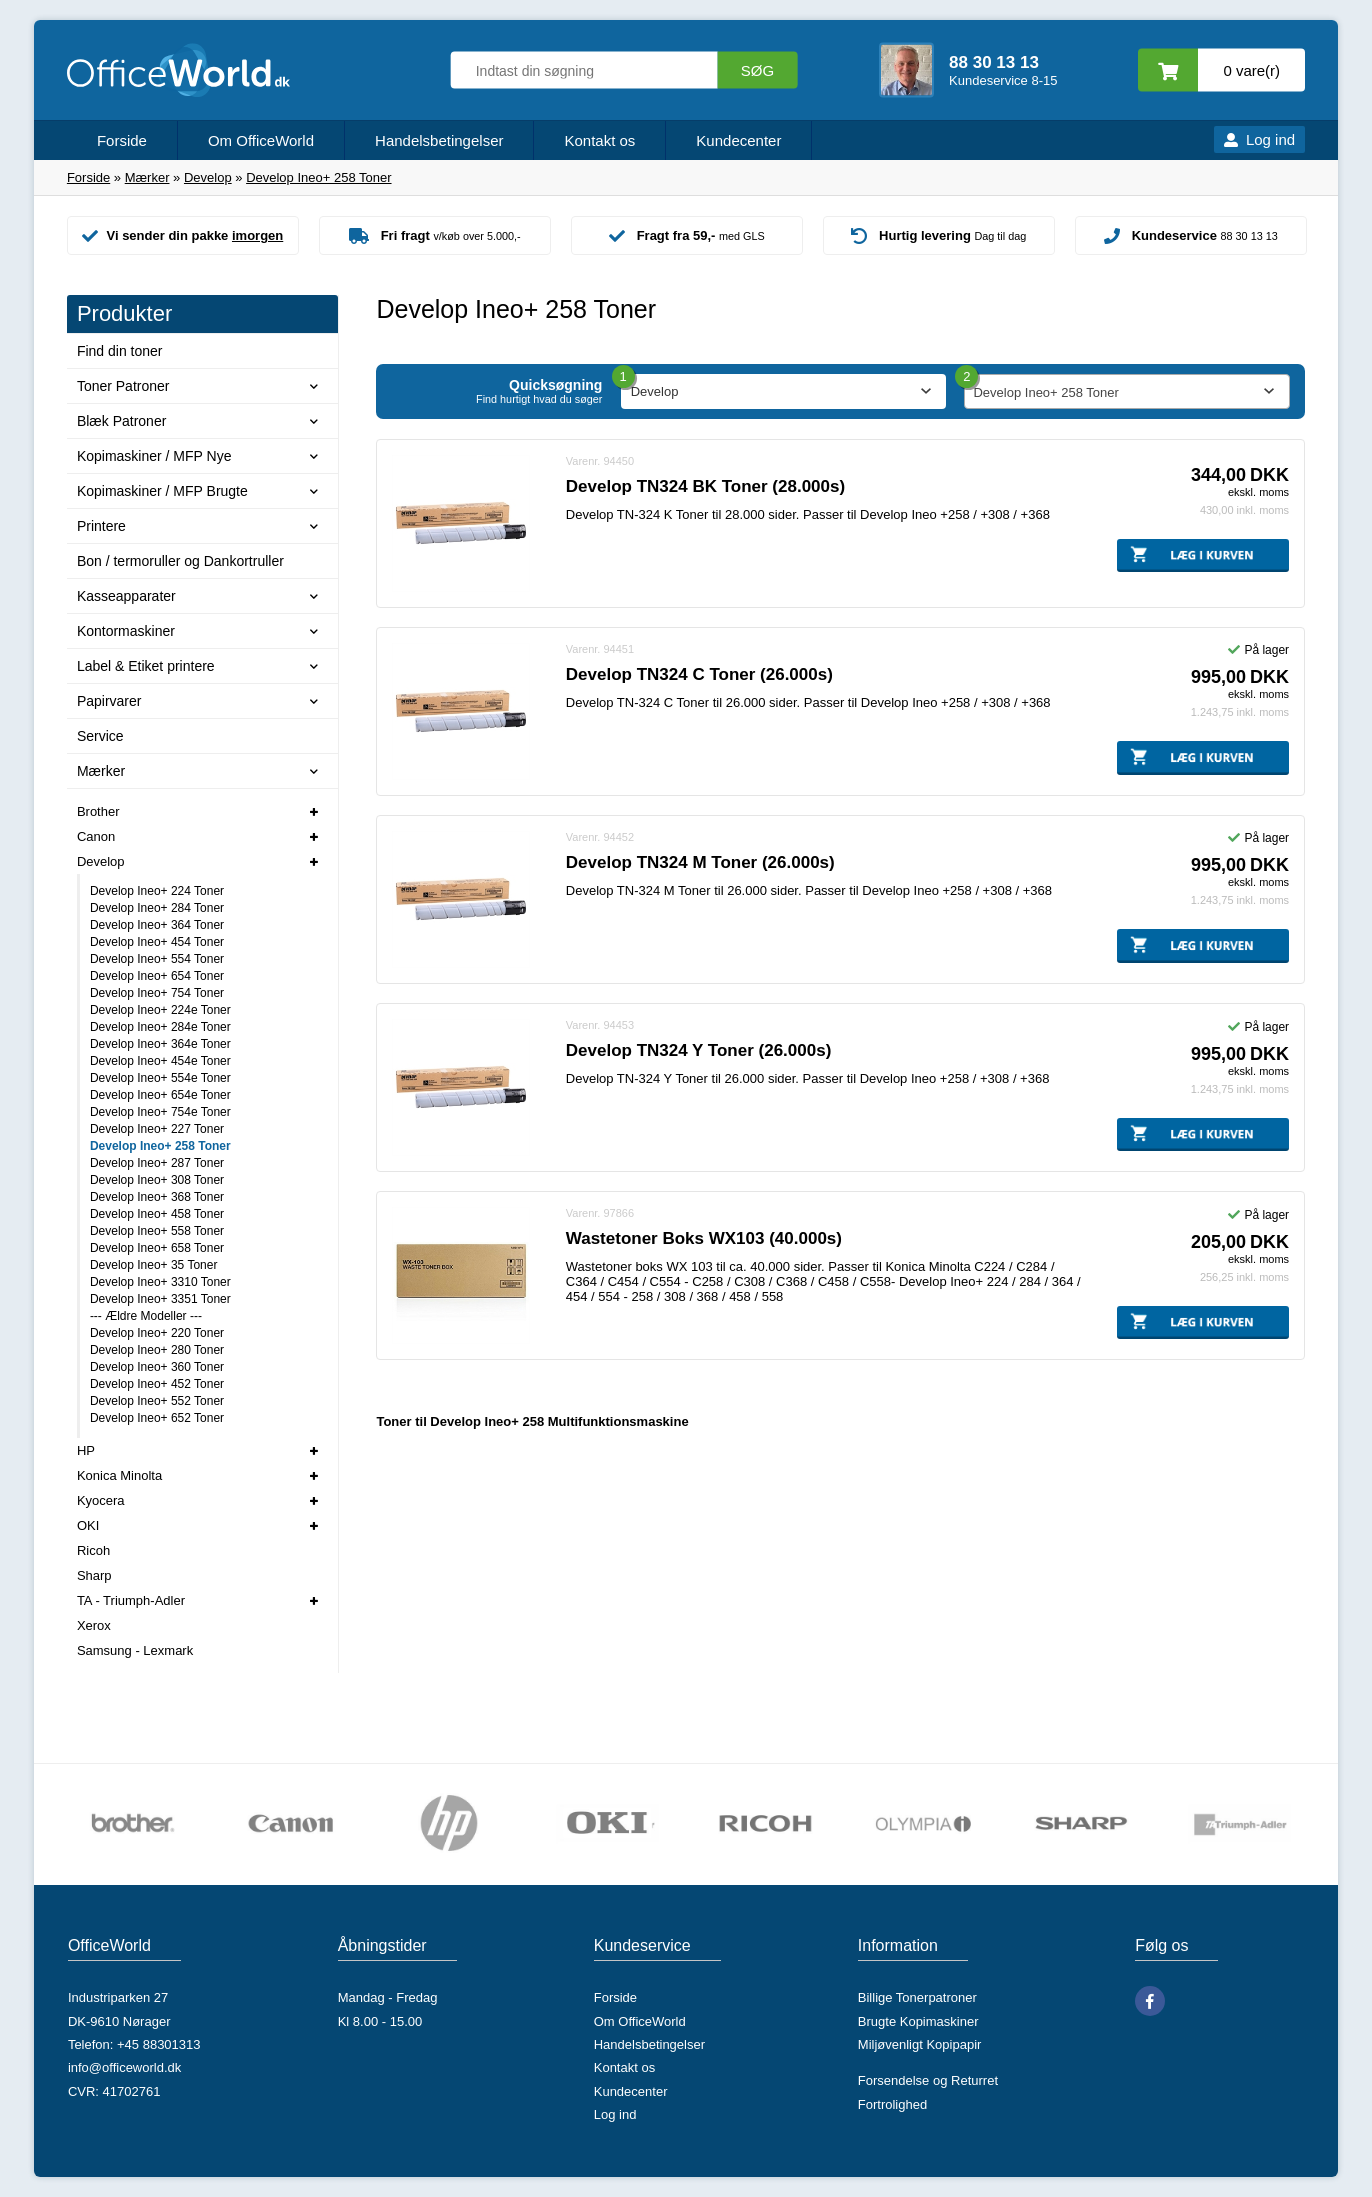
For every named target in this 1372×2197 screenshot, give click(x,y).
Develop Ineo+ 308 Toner (157, 1180)
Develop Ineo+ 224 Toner (157, 891)
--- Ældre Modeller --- (146, 1316)
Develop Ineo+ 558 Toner (157, 1231)
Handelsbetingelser (439, 140)
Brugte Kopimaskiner (918, 2021)
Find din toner (120, 351)
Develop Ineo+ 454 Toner (157, 942)
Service (100, 736)
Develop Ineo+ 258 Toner (160, 1146)
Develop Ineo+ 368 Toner (157, 1197)
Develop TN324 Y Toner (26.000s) (699, 1050)
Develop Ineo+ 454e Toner (160, 1061)
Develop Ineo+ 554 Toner (157, 959)
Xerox (94, 1625)
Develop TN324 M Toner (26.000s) (700, 862)
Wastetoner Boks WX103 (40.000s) (704, 1238)
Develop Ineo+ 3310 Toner (160, 1282)
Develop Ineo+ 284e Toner (160, 1027)
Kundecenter (738, 140)
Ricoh (93, 1550)
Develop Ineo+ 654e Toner (160, 1095)
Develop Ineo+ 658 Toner (157, 1248)
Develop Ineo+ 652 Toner (157, 1418)
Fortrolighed (892, 2104)
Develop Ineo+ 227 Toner (157, 1129)
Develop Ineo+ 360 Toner (157, 1367)
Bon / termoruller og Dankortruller (180, 561)
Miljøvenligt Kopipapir (920, 2044)
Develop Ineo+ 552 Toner (157, 1401)
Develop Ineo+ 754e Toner (160, 1112)
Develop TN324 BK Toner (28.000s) (705, 486)
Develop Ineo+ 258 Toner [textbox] (1045, 392)
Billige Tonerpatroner (917, 1997)
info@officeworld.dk (124, 2067)
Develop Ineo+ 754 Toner (157, 993)
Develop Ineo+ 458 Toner (157, 1214)
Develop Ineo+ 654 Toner (157, 976)
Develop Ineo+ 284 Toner (157, 908)
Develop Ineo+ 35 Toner (154, 1265)
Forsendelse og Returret (928, 2080)
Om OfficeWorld (261, 140)
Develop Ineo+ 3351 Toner (160, 1299)
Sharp (94, 1575)
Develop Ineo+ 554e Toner (160, 1078)
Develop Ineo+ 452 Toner (157, 1384)
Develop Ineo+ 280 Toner (157, 1350)
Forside (122, 140)
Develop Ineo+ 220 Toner (157, 1333)
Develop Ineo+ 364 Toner (157, 925)
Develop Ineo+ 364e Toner (160, 1044)
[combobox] (1126, 391)
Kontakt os (599, 140)
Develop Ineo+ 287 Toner (157, 1163)
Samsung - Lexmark (135, 1650)
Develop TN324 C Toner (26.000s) (699, 674)
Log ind (1270, 139)
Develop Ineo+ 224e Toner (160, 1010)
